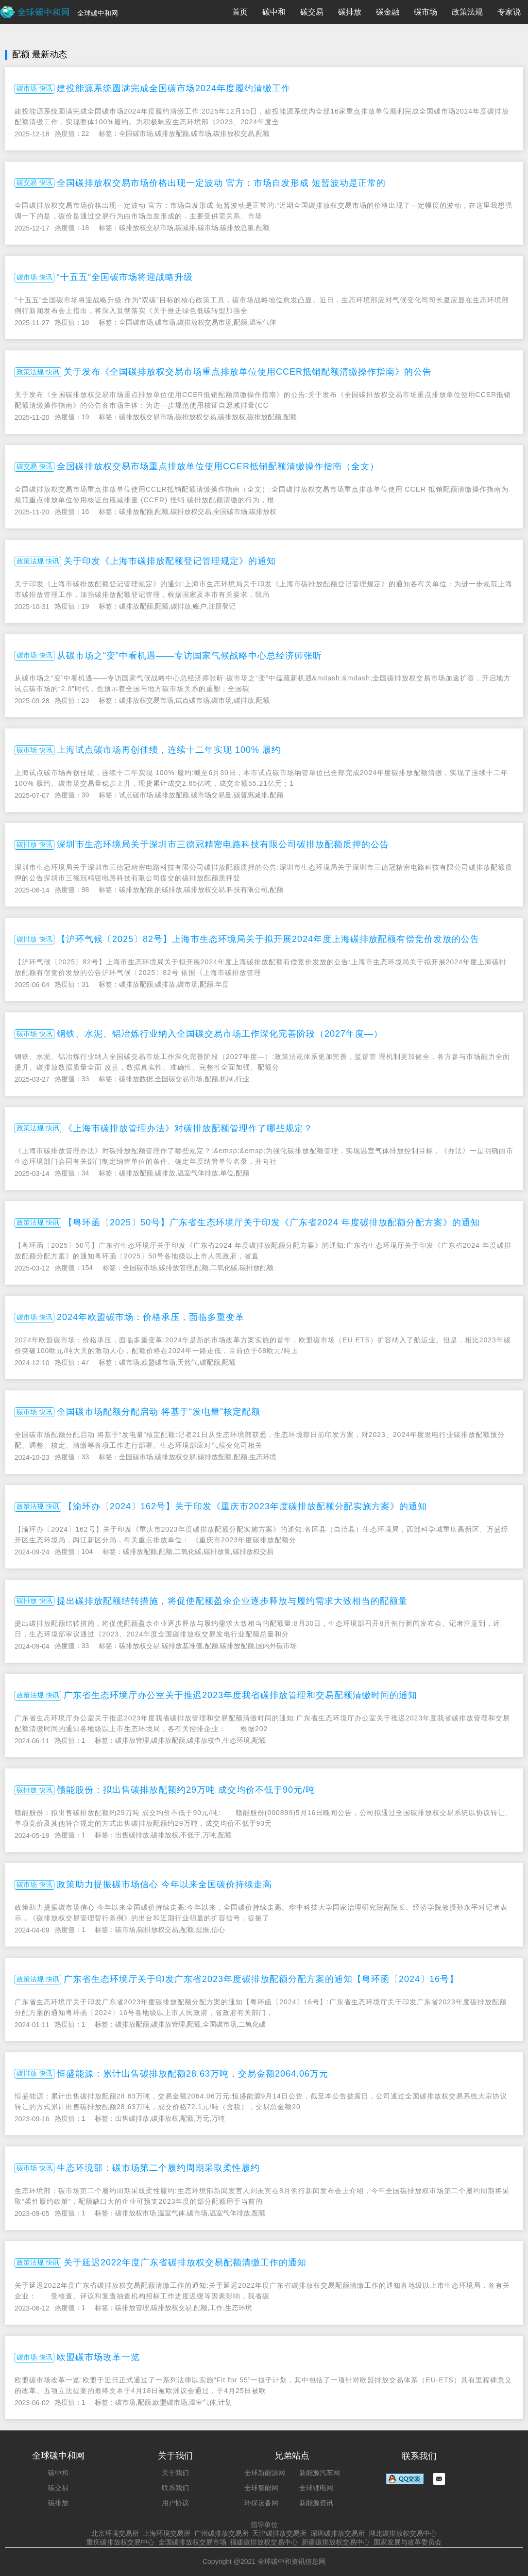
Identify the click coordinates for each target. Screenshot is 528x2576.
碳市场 (425, 12)
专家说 (509, 12)
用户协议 (175, 2503)
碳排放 (349, 12)
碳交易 (312, 12)
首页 (240, 12)
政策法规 (467, 12)
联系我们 (175, 2488)
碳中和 (274, 12)
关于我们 (175, 2473)
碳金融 (387, 12)
